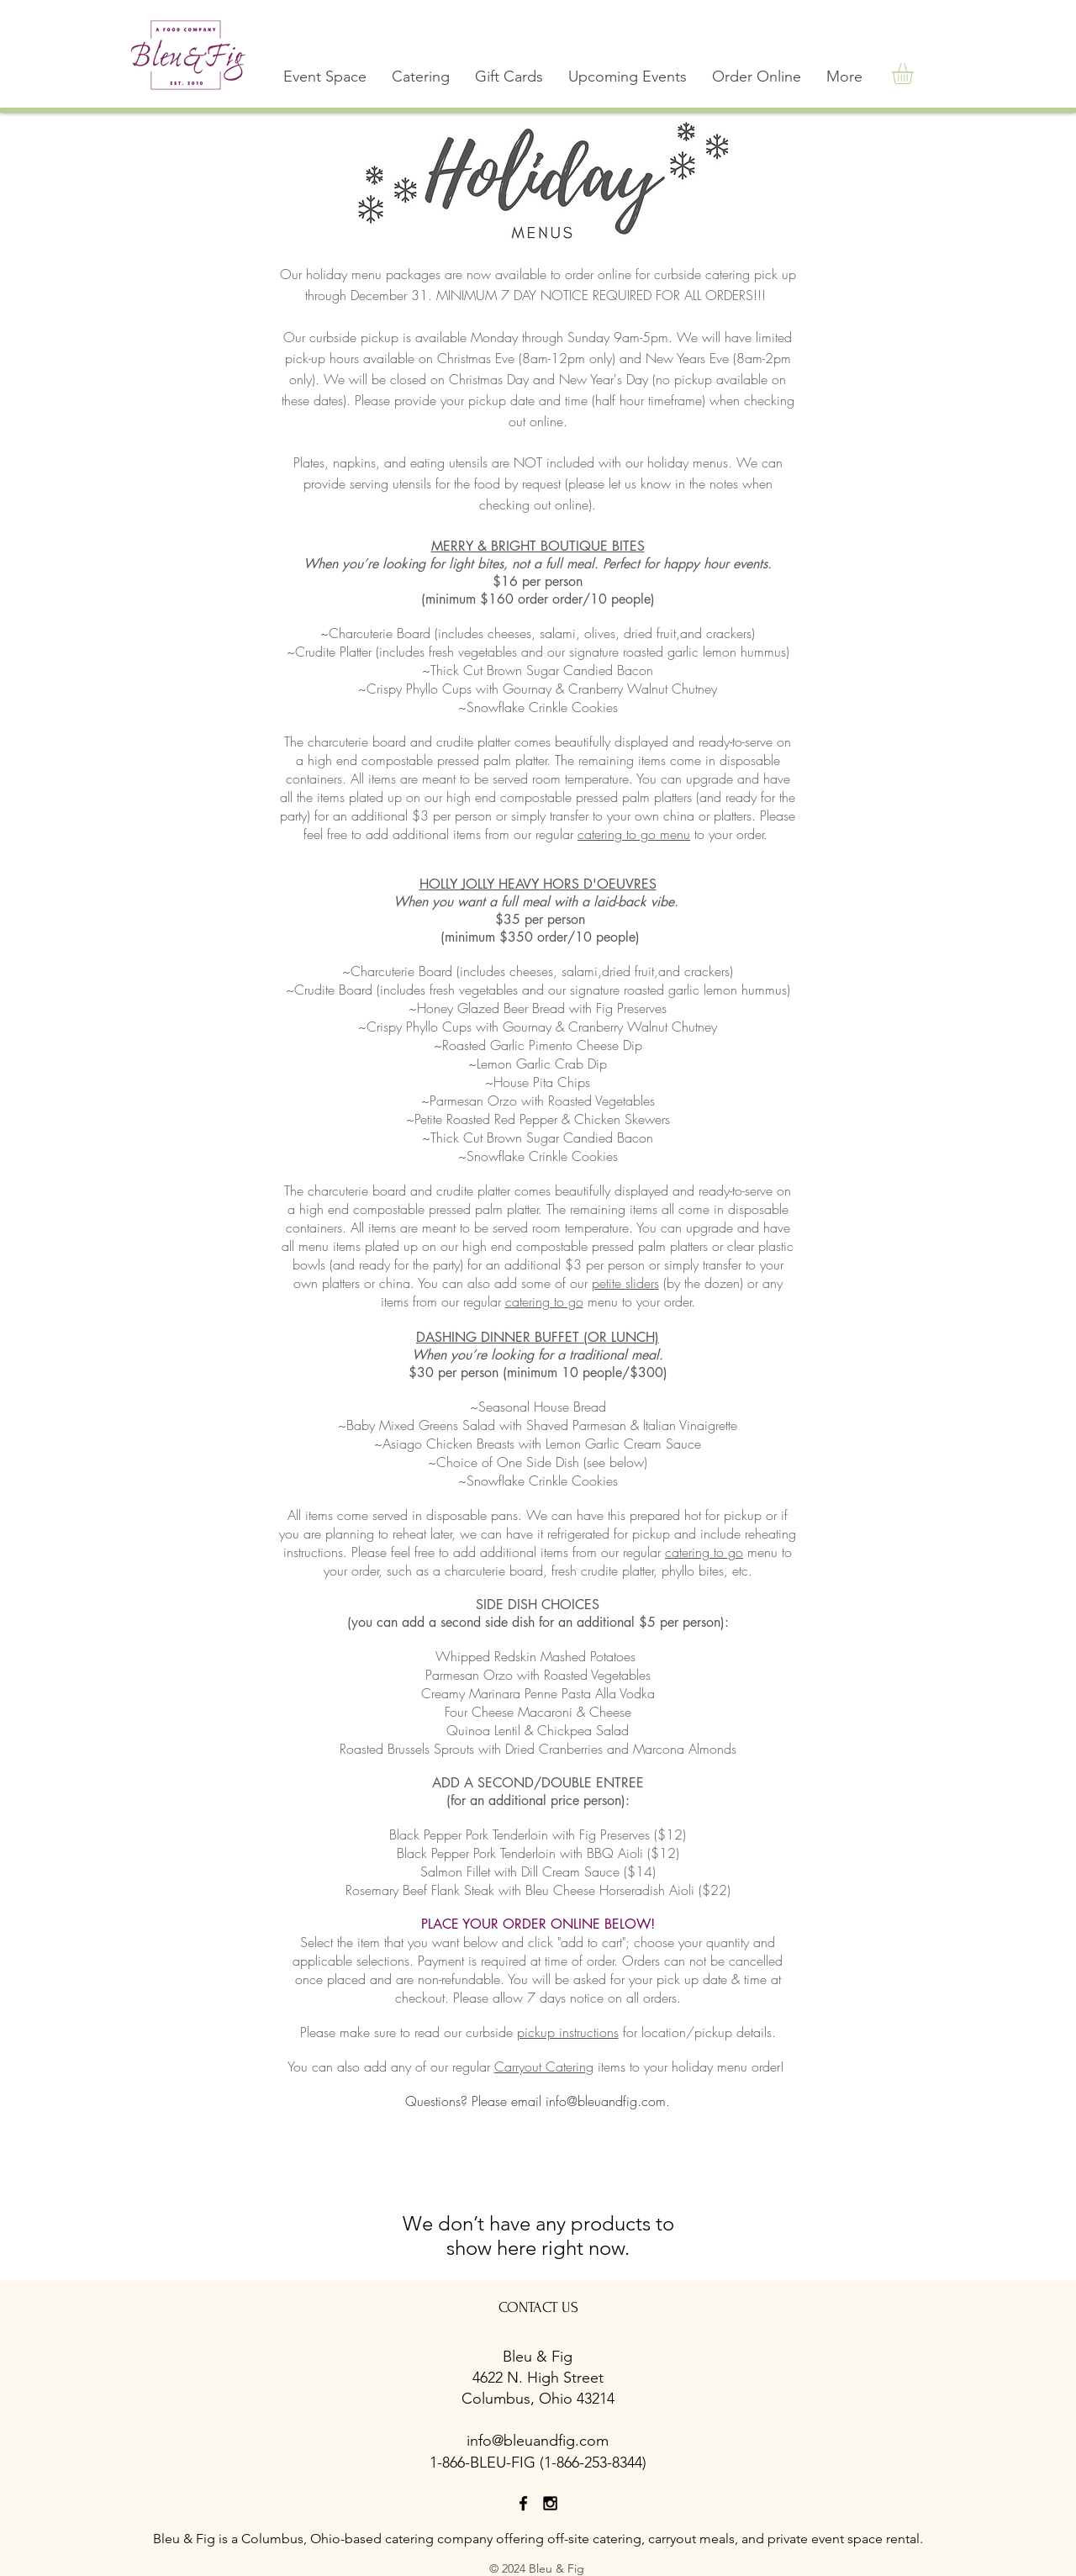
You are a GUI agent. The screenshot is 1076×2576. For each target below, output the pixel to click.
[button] (420, 77)
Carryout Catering (543, 2066)
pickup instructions (568, 2032)
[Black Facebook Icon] (523, 2503)
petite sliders (625, 1283)
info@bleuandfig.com (606, 2101)
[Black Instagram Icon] (550, 2503)
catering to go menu (634, 834)
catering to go (544, 1301)
